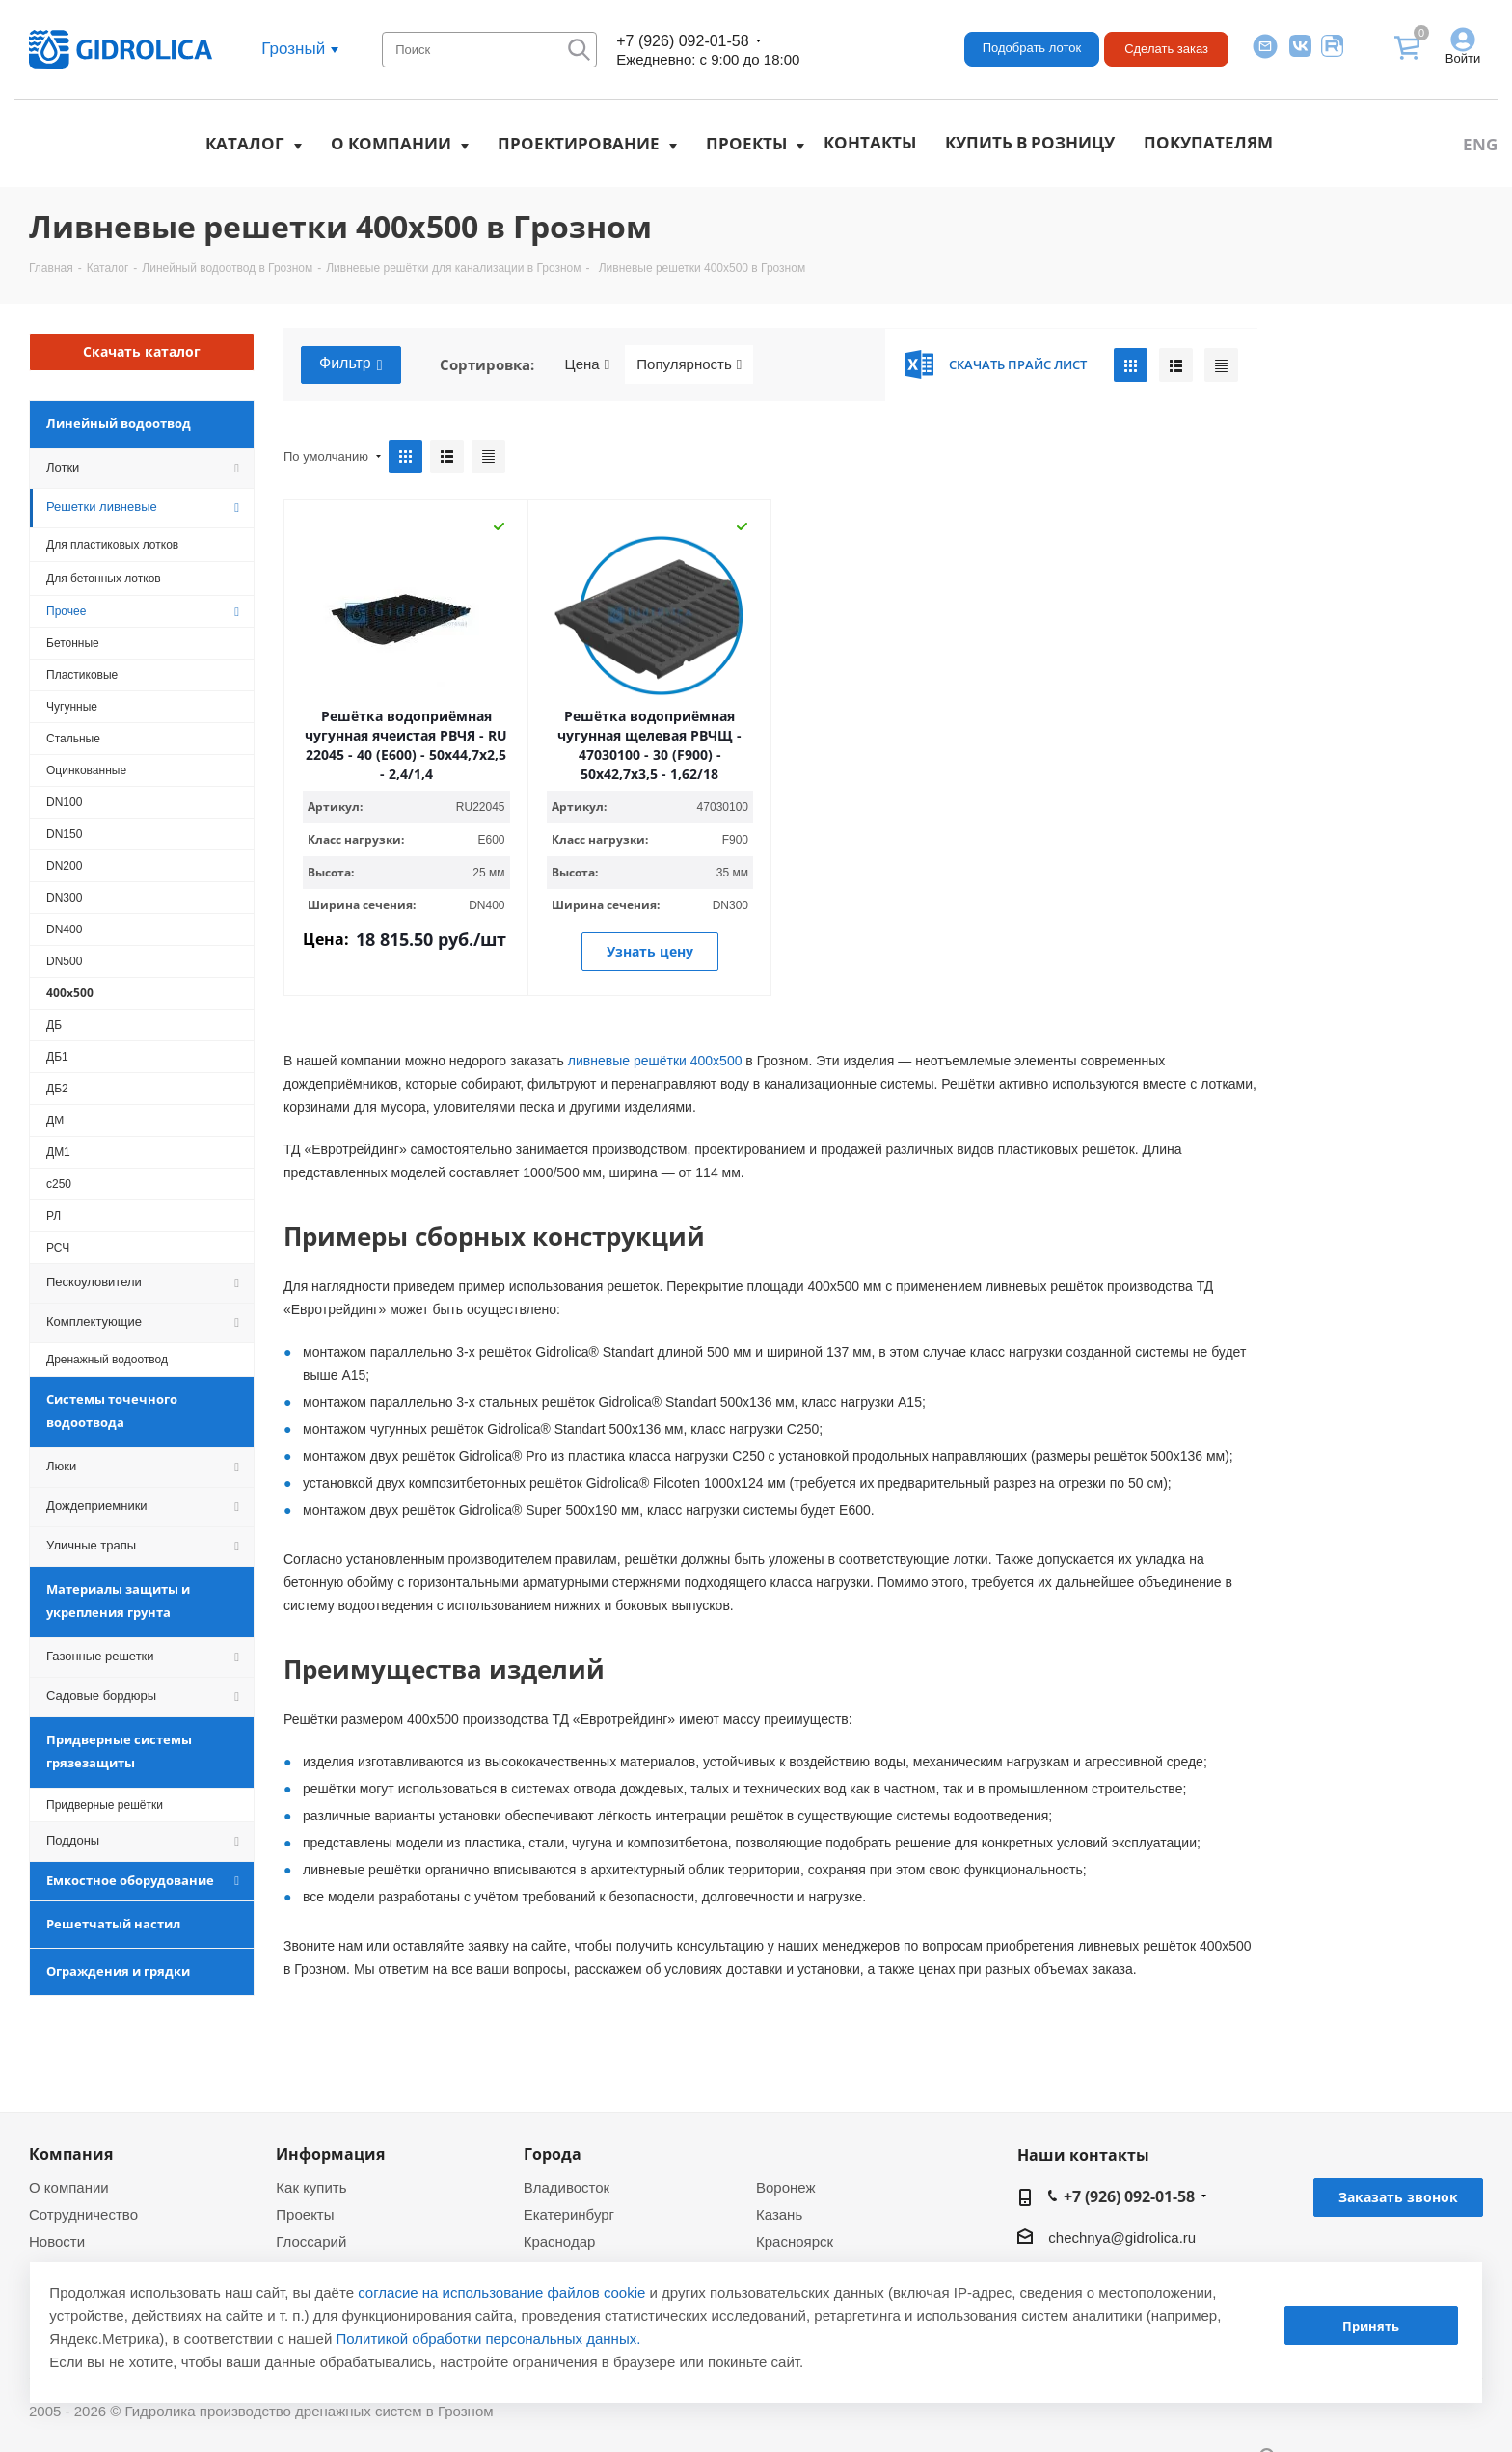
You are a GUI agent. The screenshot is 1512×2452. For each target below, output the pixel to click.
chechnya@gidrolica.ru (1122, 2237)
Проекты (746, 143)
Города (552, 2154)
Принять (1370, 2325)
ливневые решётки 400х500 (655, 1060)
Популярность (689, 364)
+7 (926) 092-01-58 (682, 41)
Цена (587, 364)
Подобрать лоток (1032, 47)
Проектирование (579, 143)
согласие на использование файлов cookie (501, 2292)
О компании (391, 143)
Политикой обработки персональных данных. (489, 2339)
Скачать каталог (142, 351)
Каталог (244, 143)
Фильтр (351, 364)
